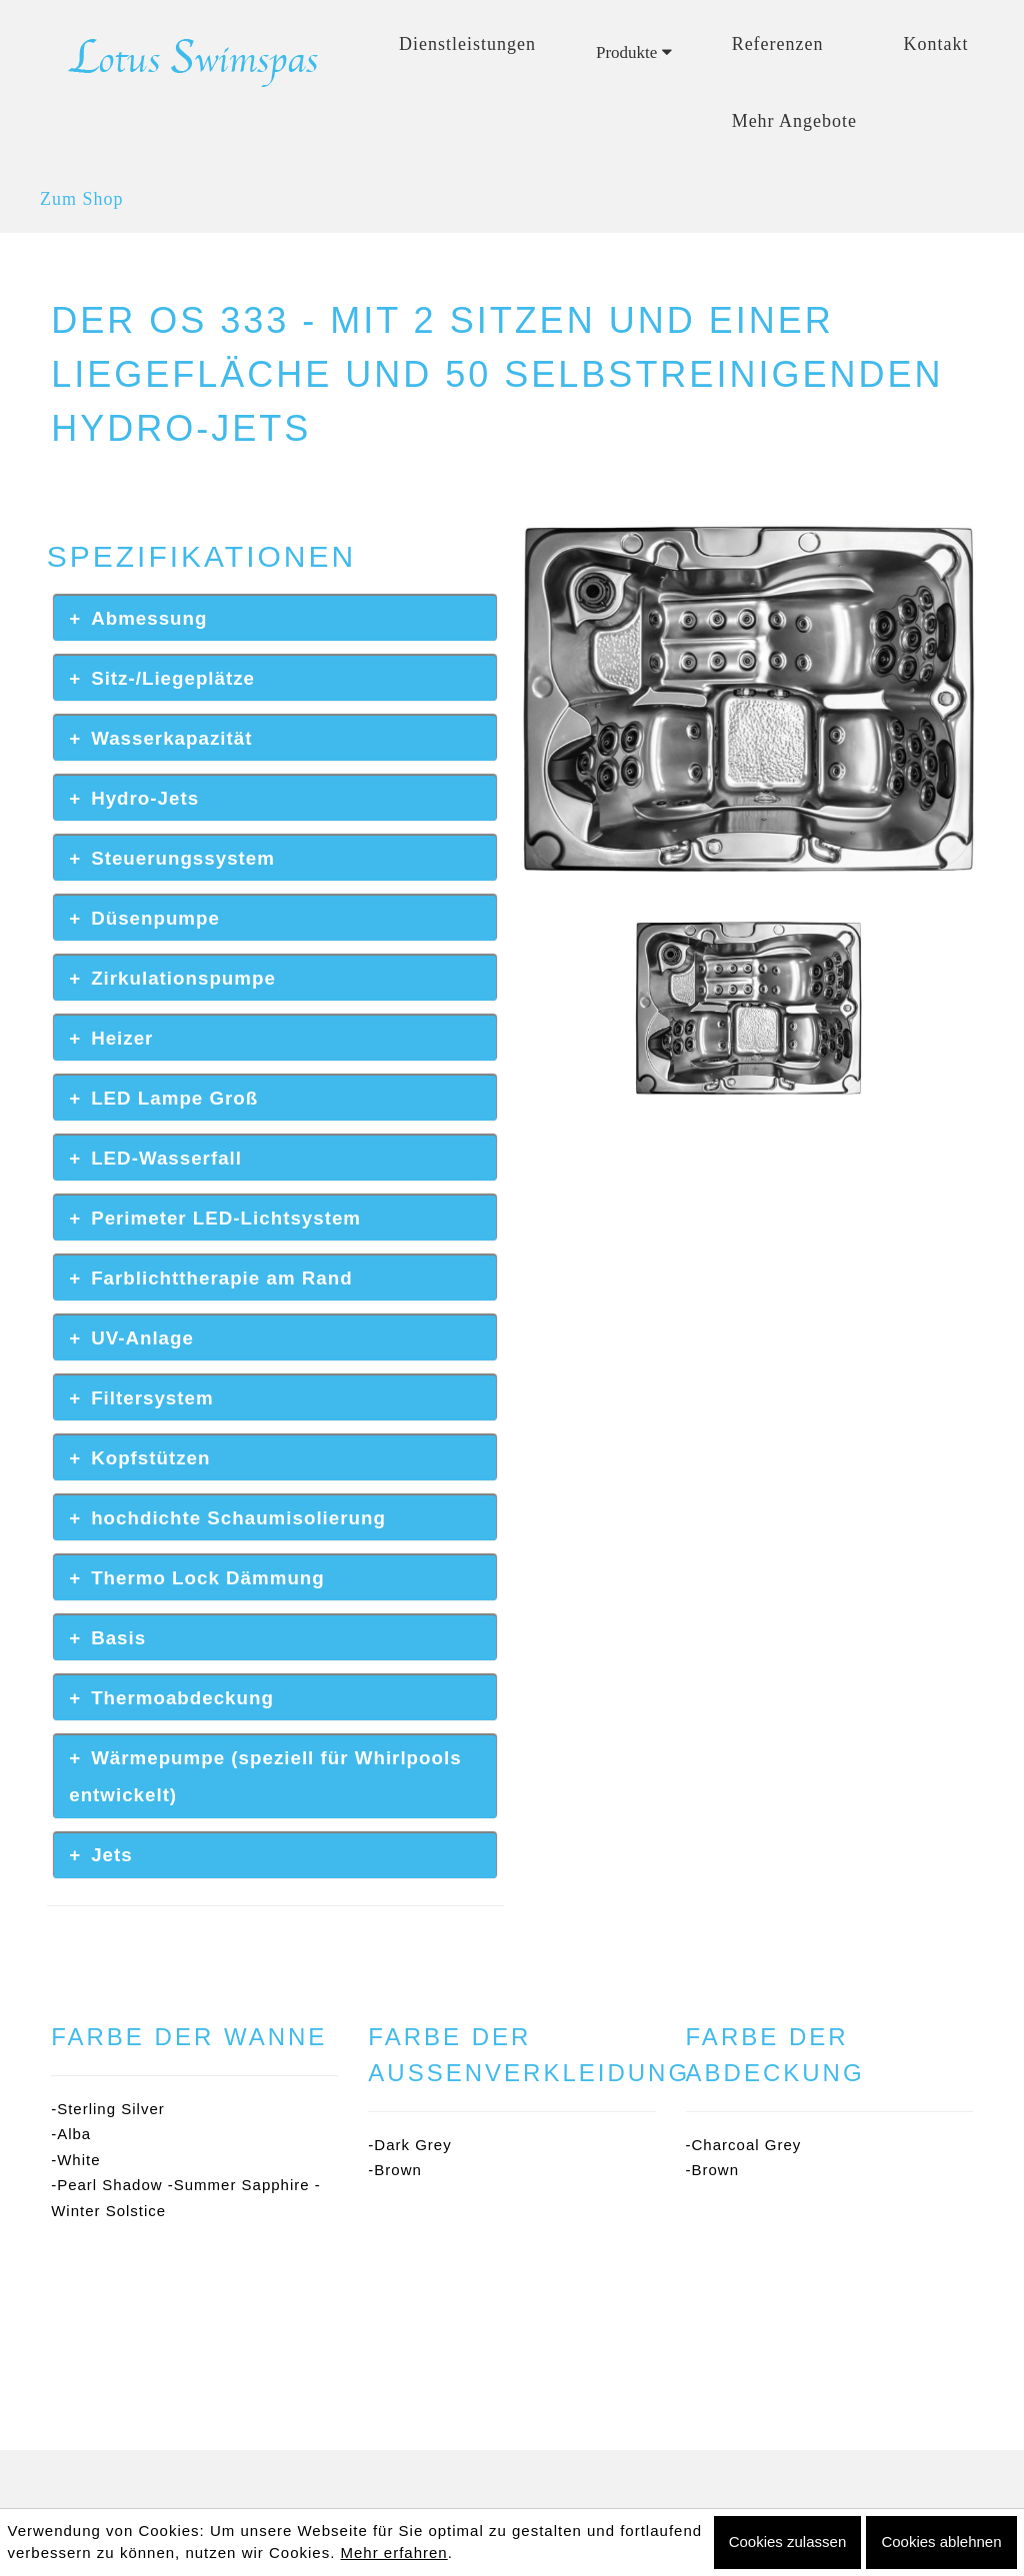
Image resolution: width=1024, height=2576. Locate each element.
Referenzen (778, 44)
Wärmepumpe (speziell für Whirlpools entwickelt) (265, 1776)
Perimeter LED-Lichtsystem (226, 1218)
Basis (118, 1637)
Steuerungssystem (183, 858)
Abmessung (149, 618)
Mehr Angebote (794, 121)
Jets (112, 1854)
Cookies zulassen (788, 2541)
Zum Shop (82, 199)
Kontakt (936, 44)
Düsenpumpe (155, 918)
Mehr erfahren (393, 2552)
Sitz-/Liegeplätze (173, 678)
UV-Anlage (142, 1337)
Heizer (122, 1038)
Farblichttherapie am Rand (222, 1278)
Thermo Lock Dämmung (208, 1577)
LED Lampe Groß (174, 1098)
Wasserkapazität (171, 738)
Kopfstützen (150, 1457)
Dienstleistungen (467, 44)
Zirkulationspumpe (183, 978)
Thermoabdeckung (182, 1697)
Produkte (634, 52)
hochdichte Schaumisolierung (238, 1517)
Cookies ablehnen (941, 2541)
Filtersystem (152, 1397)
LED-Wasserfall (166, 1158)
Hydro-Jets (145, 798)
